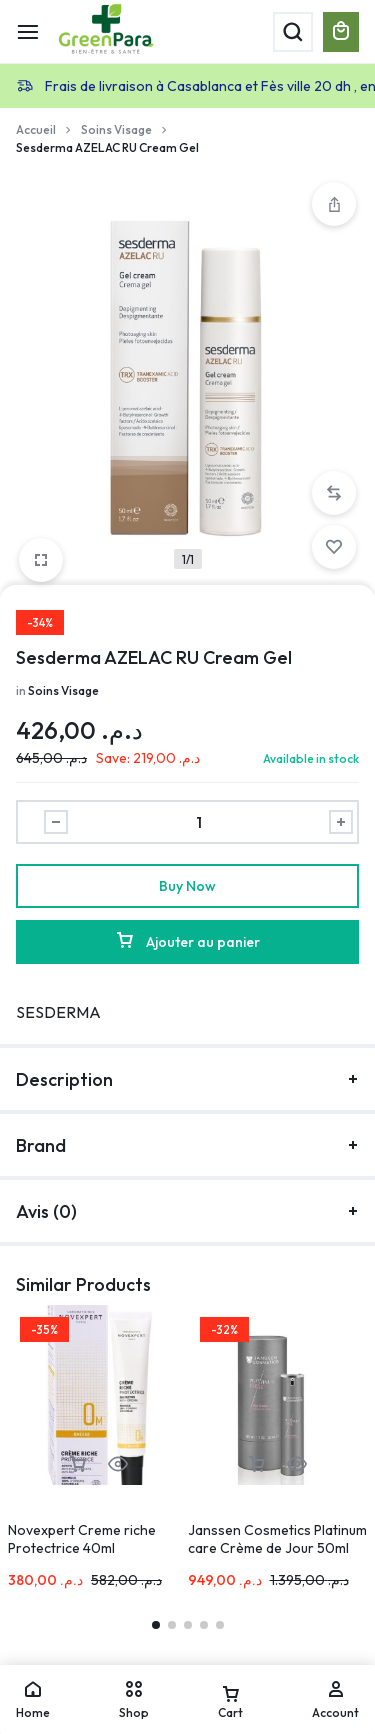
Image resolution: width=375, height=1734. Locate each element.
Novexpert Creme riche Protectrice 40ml (82, 1539)
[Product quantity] (198, 822)
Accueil (36, 129)
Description (187, 1079)
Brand (187, 1145)
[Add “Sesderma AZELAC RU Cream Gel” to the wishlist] (334, 547)
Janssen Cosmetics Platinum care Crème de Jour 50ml (277, 1539)
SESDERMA (58, 1012)
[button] (334, 493)
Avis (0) (187, 1211)
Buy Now (187, 886)
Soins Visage (116, 129)
